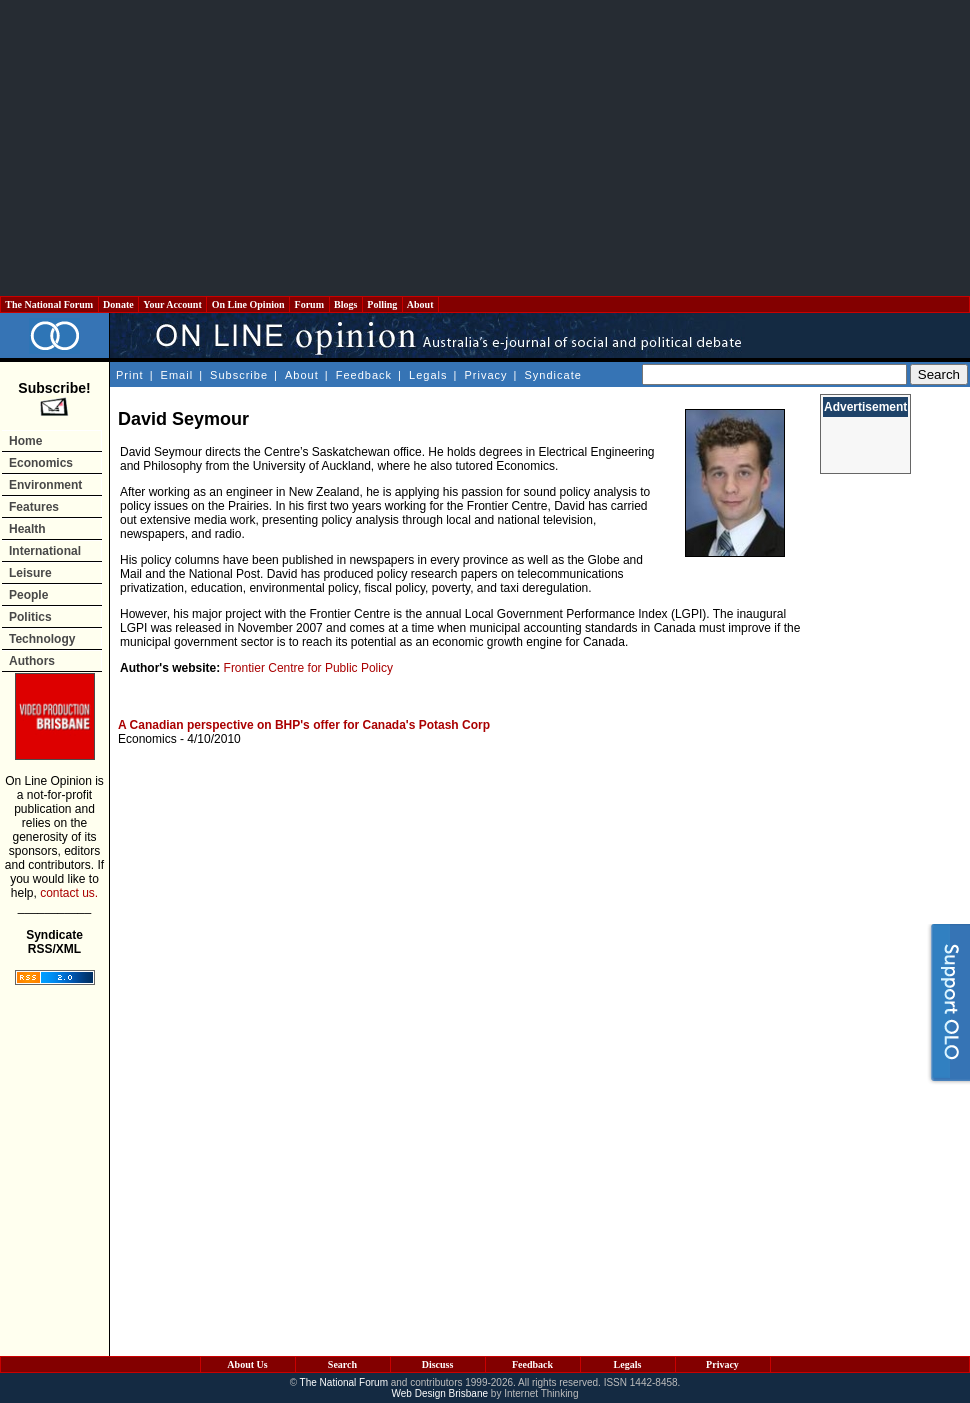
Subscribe (239, 375)
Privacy (485, 375)
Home (25, 441)
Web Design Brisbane (440, 1393)
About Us (247, 1364)
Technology (42, 639)
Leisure (30, 573)
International (45, 551)
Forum (309, 304)
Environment (45, 485)
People (28, 595)
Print (130, 375)
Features (34, 507)
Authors (32, 661)
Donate (119, 304)
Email (177, 375)
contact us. (69, 893)
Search (342, 1364)
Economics (41, 463)
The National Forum (49, 304)
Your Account (172, 304)
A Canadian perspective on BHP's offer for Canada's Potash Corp (304, 725)
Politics (30, 617)
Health (27, 529)
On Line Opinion (248, 304)
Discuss (438, 1364)
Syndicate (553, 375)
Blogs (346, 304)
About (420, 304)
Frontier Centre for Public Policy (308, 668)
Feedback (364, 375)
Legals (428, 375)
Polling (382, 304)
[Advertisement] (485, 148)
